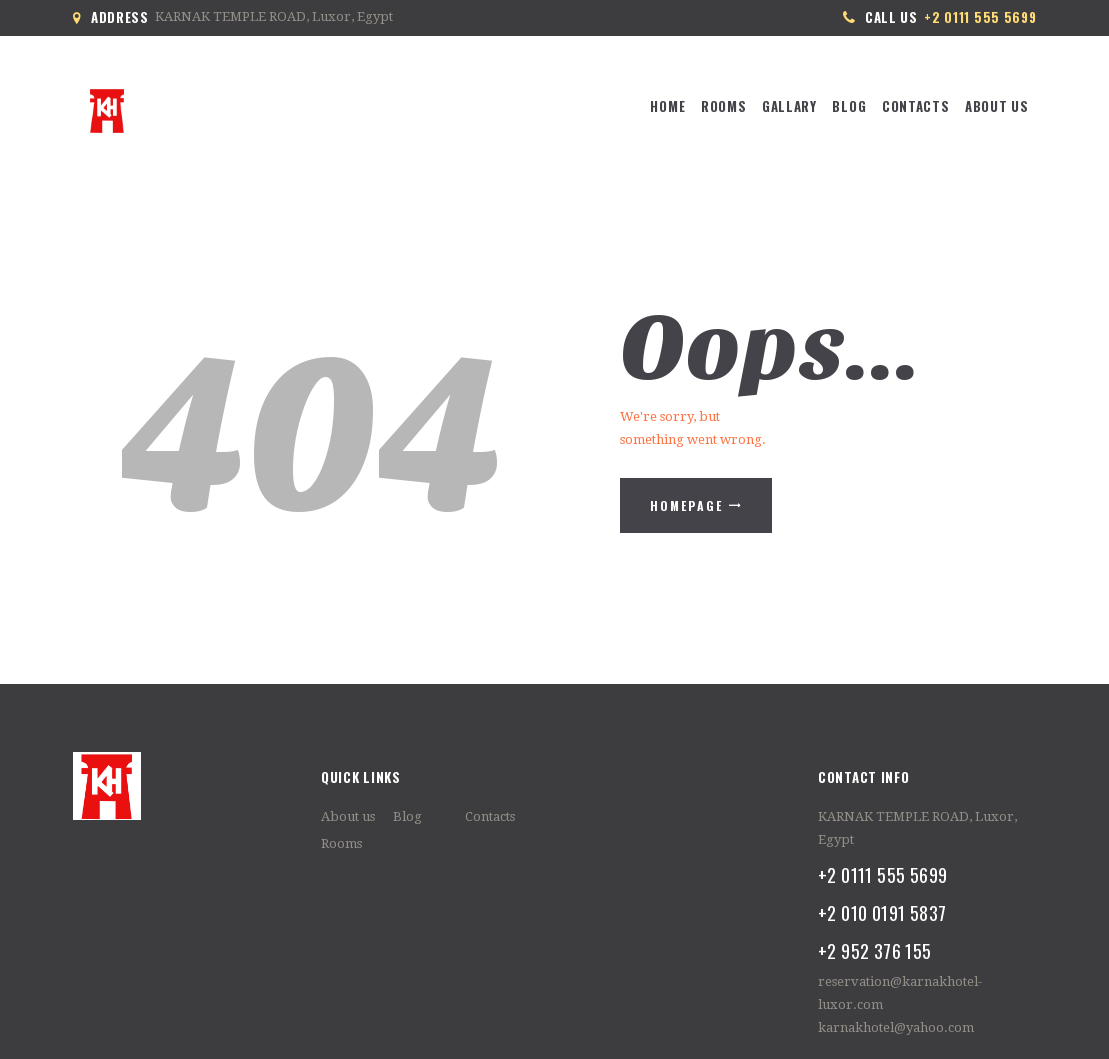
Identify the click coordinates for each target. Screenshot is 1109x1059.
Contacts (490, 816)
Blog (407, 816)
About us (348, 816)
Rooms (341, 843)
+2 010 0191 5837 (882, 912)
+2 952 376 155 (875, 950)
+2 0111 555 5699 (882, 874)
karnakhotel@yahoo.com (896, 1027)
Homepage (687, 505)
